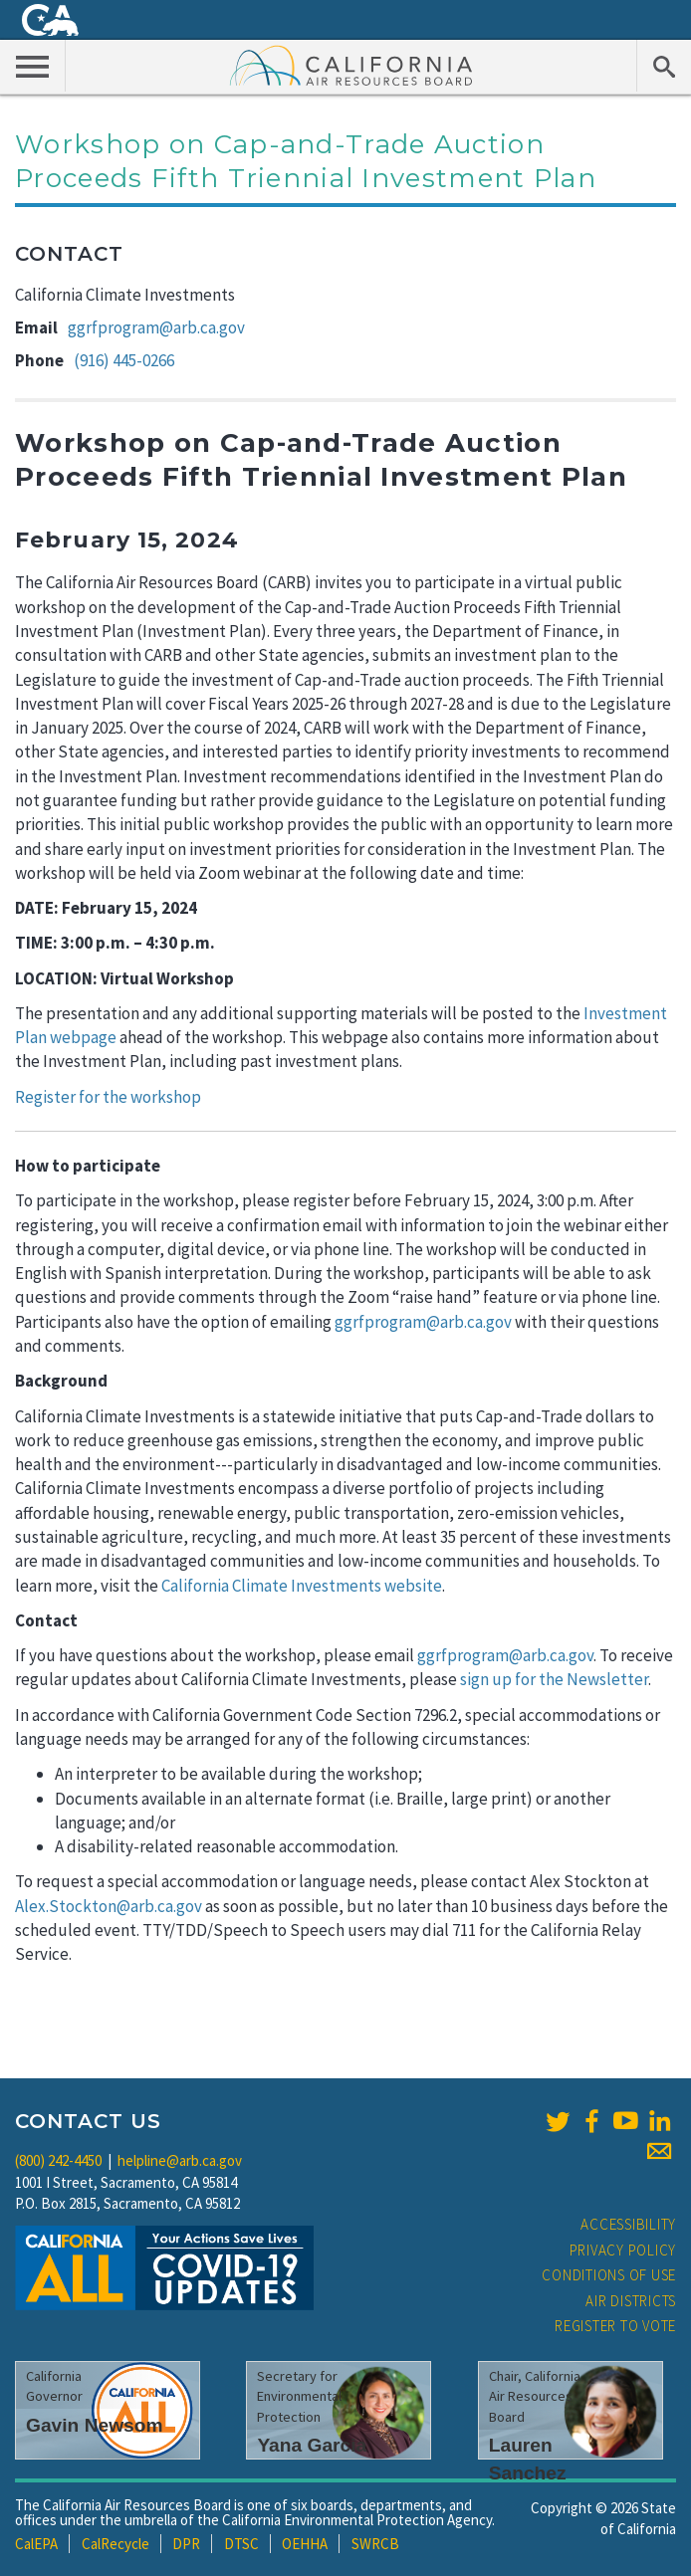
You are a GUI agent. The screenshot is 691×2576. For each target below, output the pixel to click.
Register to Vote (615, 2325)
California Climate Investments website (301, 1586)
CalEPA (36, 2543)
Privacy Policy (623, 2250)
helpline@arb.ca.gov (179, 2160)
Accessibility (628, 2224)
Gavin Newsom (94, 2425)
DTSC (241, 2543)
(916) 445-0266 (124, 360)
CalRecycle (115, 2543)
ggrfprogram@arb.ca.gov (156, 327)
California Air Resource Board (351, 65)
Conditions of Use (609, 2274)
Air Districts (630, 2300)
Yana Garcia (311, 2445)
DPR (186, 2543)
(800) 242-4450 (58, 2160)
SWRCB (375, 2543)
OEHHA (305, 2543)
